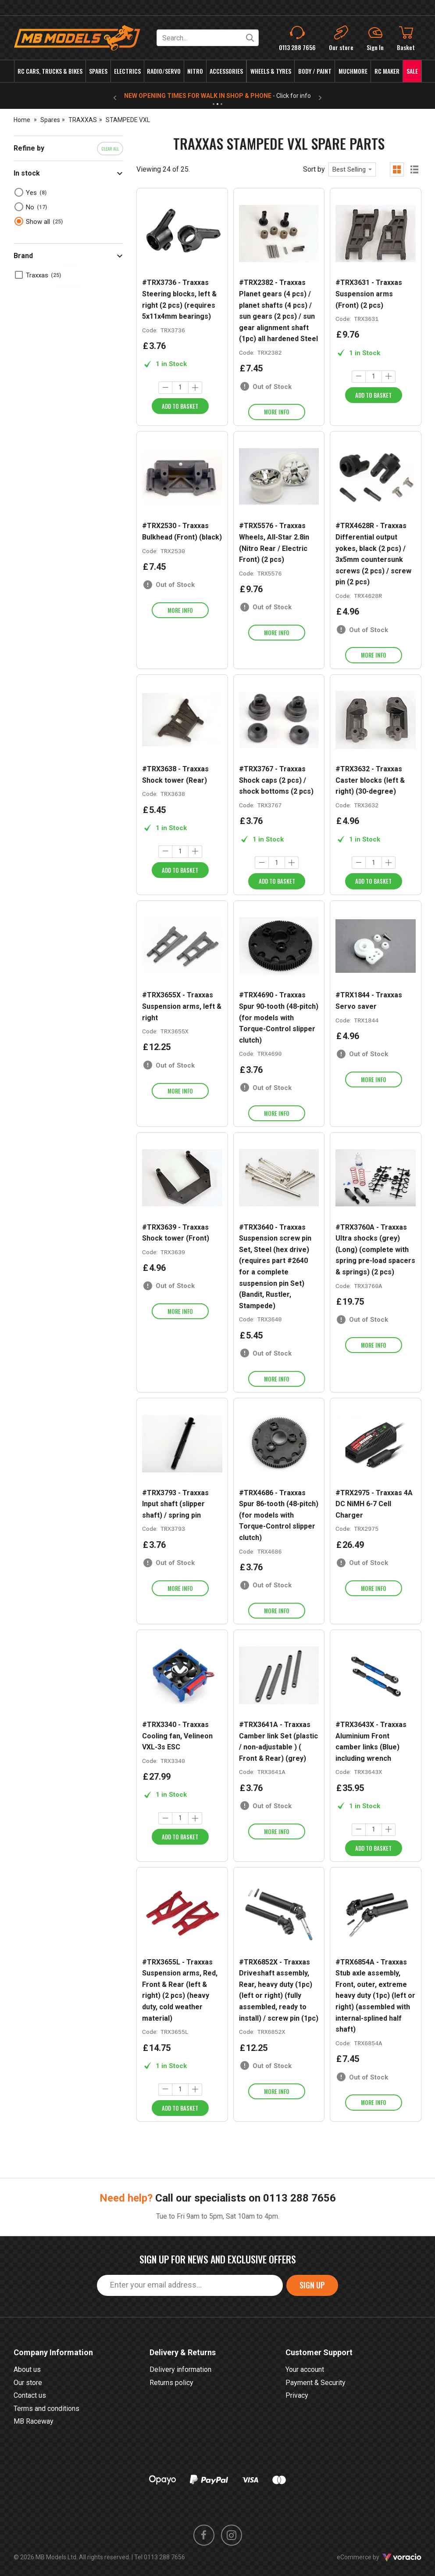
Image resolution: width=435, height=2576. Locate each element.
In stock (27, 173)
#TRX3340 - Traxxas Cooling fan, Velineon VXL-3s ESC (177, 1735)
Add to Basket (180, 406)
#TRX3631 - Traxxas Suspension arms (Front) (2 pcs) (368, 293)
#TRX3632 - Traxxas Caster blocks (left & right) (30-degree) (370, 780)
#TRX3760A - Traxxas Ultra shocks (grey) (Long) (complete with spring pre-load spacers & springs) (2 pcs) (375, 1249)
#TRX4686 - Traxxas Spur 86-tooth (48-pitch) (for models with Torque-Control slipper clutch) (278, 1515)
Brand (23, 256)
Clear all (110, 148)
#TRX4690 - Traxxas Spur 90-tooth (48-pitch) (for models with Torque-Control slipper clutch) (278, 1017)
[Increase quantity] (195, 387)
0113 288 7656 (299, 2226)
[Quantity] (180, 387)
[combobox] (352, 169)
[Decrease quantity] (165, 387)
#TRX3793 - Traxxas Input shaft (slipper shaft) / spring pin (175, 1504)
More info (276, 411)
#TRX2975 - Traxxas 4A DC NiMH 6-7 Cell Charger (374, 1504)
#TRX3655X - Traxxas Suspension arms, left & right (181, 1006)
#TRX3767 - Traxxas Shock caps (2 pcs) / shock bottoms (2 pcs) (276, 780)
